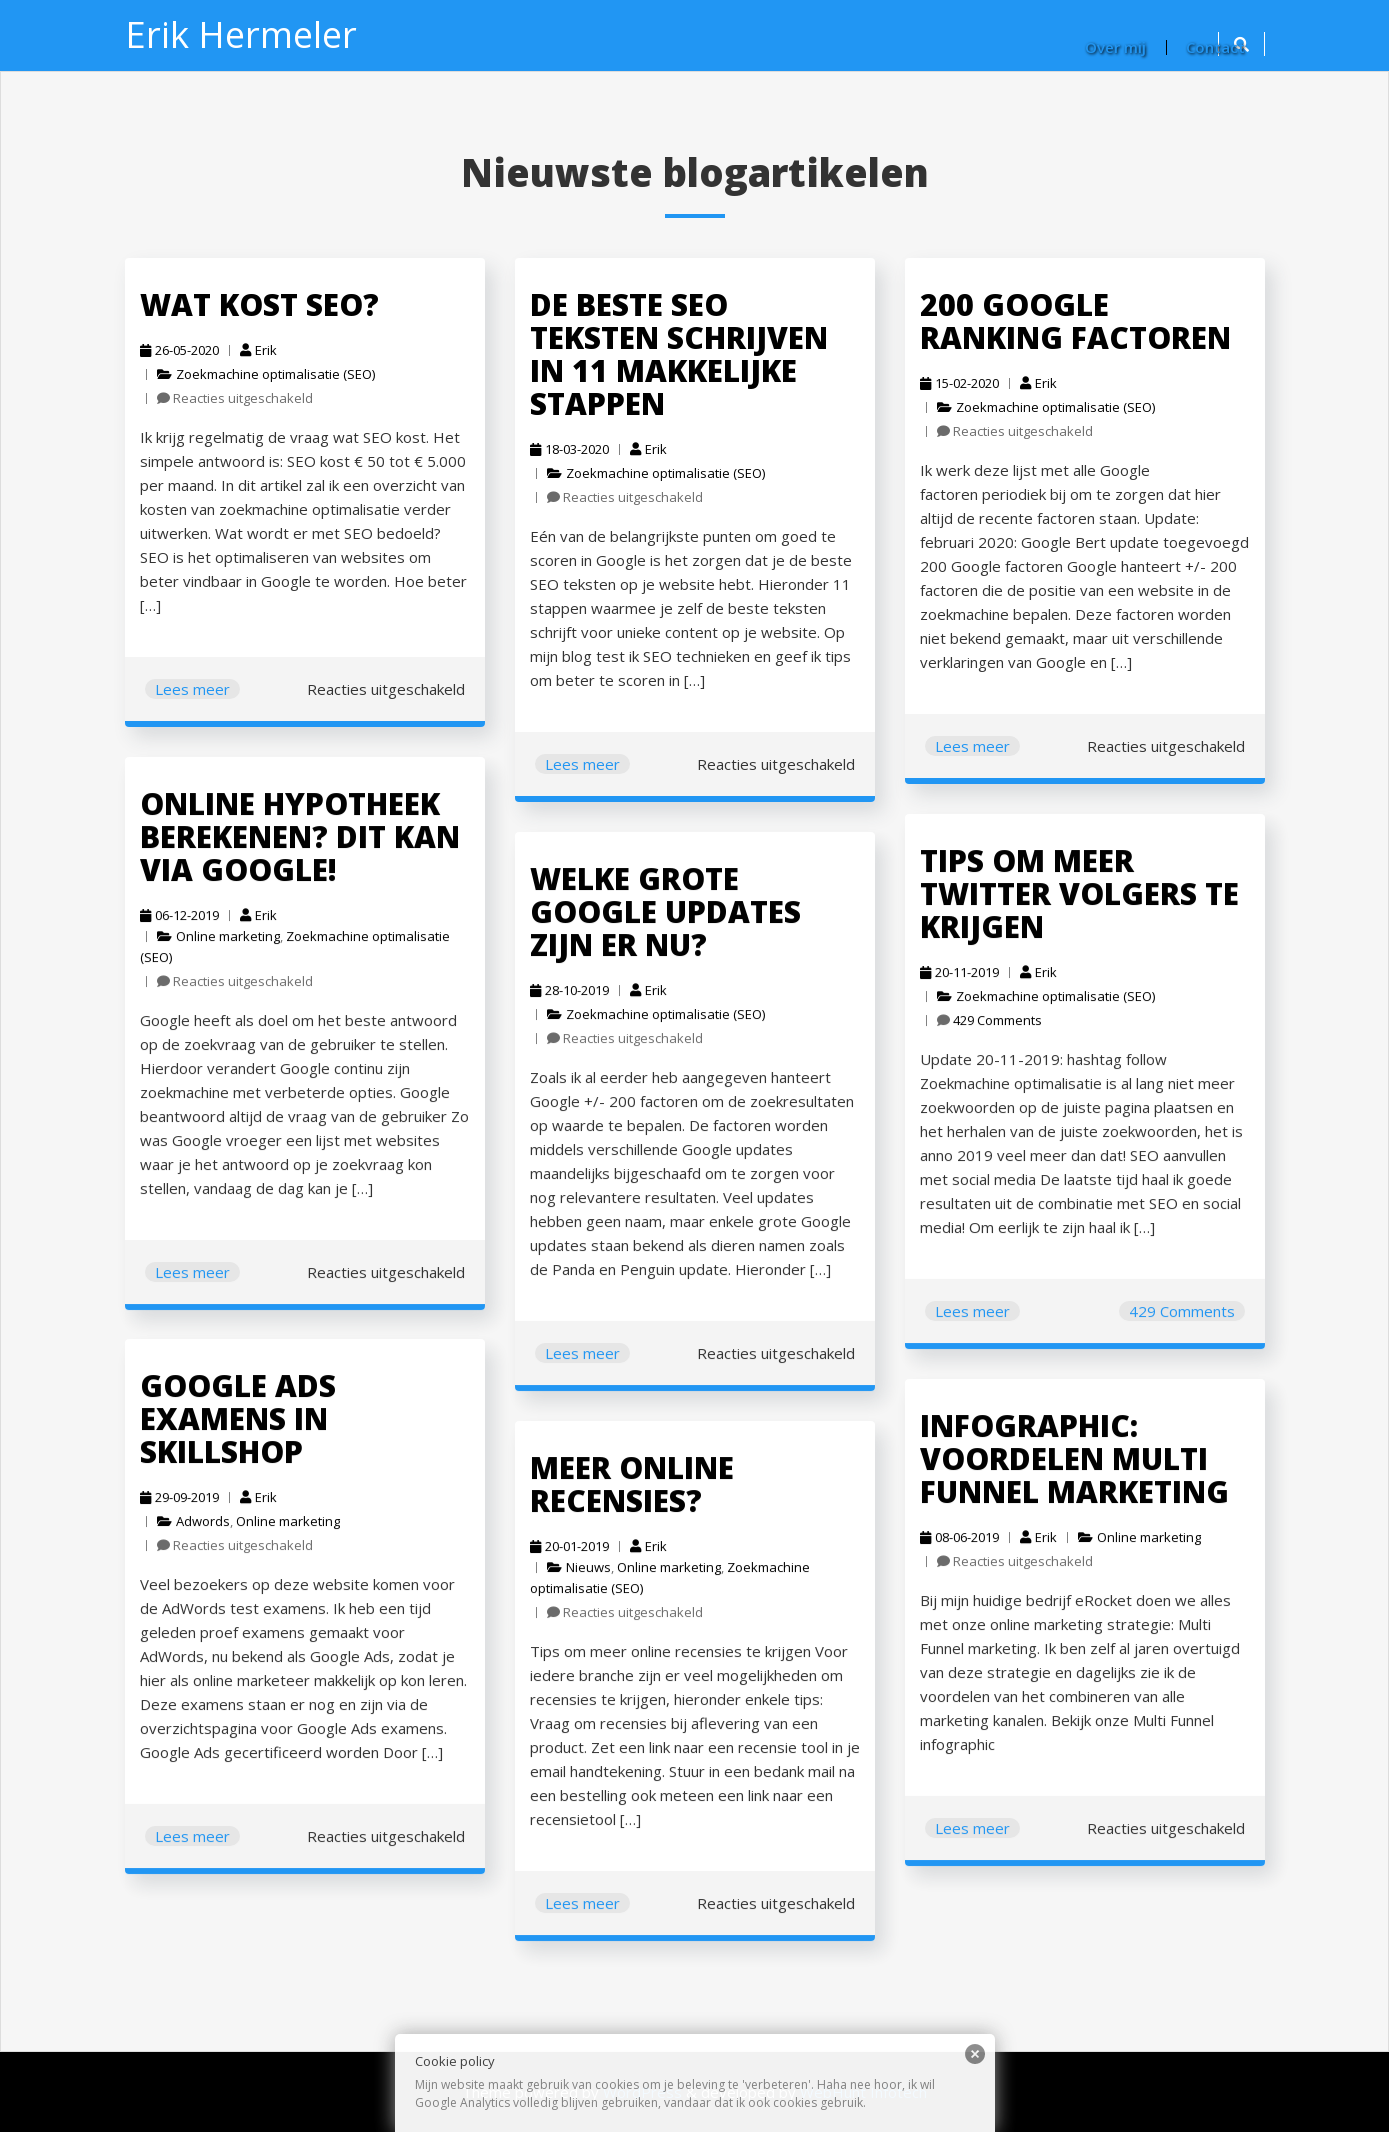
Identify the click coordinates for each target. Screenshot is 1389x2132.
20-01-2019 (563, 1551)
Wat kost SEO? (259, 304)
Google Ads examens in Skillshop (229, 1427)
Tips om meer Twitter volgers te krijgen (1068, 902)
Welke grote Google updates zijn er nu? (655, 920)
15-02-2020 (959, 383)
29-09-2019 (173, 1501)
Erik (258, 350)
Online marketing (219, 940)
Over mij (1115, 47)
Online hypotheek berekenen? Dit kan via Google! (288, 845)
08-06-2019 (953, 1540)
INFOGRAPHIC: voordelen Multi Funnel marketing (1063, 1466)
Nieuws (581, 1571)
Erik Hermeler (241, 34)
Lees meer (192, 689)
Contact (1215, 47)
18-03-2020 (569, 449)
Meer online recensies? (623, 1492)
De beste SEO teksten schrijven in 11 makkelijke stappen (679, 354)
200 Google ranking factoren (1075, 321)
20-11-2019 (953, 976)
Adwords (196, 1524)
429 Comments (989, 1022)
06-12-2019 (173, 920)
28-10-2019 (563, 995)
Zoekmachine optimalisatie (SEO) (275, 374)
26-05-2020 (179, 350)
